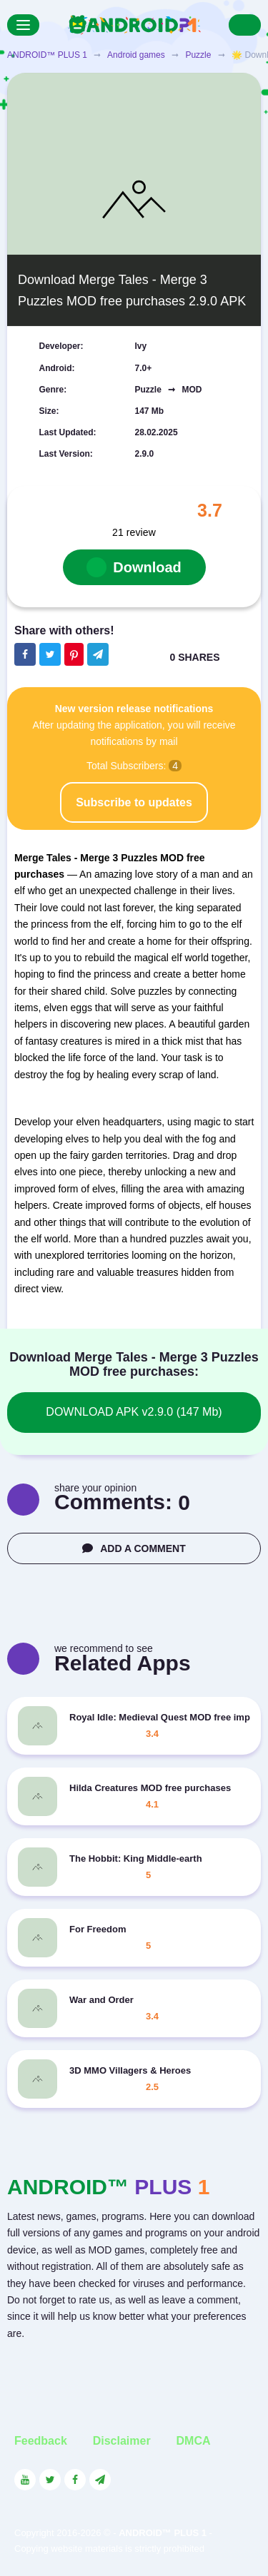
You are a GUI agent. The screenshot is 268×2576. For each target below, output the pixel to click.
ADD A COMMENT (134, 1548)
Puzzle (198, 55)
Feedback (40, 2441)
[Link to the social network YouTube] (25, 2479)
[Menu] (23, 25)
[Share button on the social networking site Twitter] (50, 654)
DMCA (194, 2441)
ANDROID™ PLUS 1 (47, 55)
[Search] (245, 25)
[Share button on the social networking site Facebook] (25, 654)
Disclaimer (122, 2441)
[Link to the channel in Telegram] (100, 2479)
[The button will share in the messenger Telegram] (98, 654)
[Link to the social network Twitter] (50, 2479)
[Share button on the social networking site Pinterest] (74, 654)
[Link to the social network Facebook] (75, 2479)
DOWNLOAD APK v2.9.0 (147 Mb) (134, 1412)
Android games (136, 55)
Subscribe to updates (134, 802)
